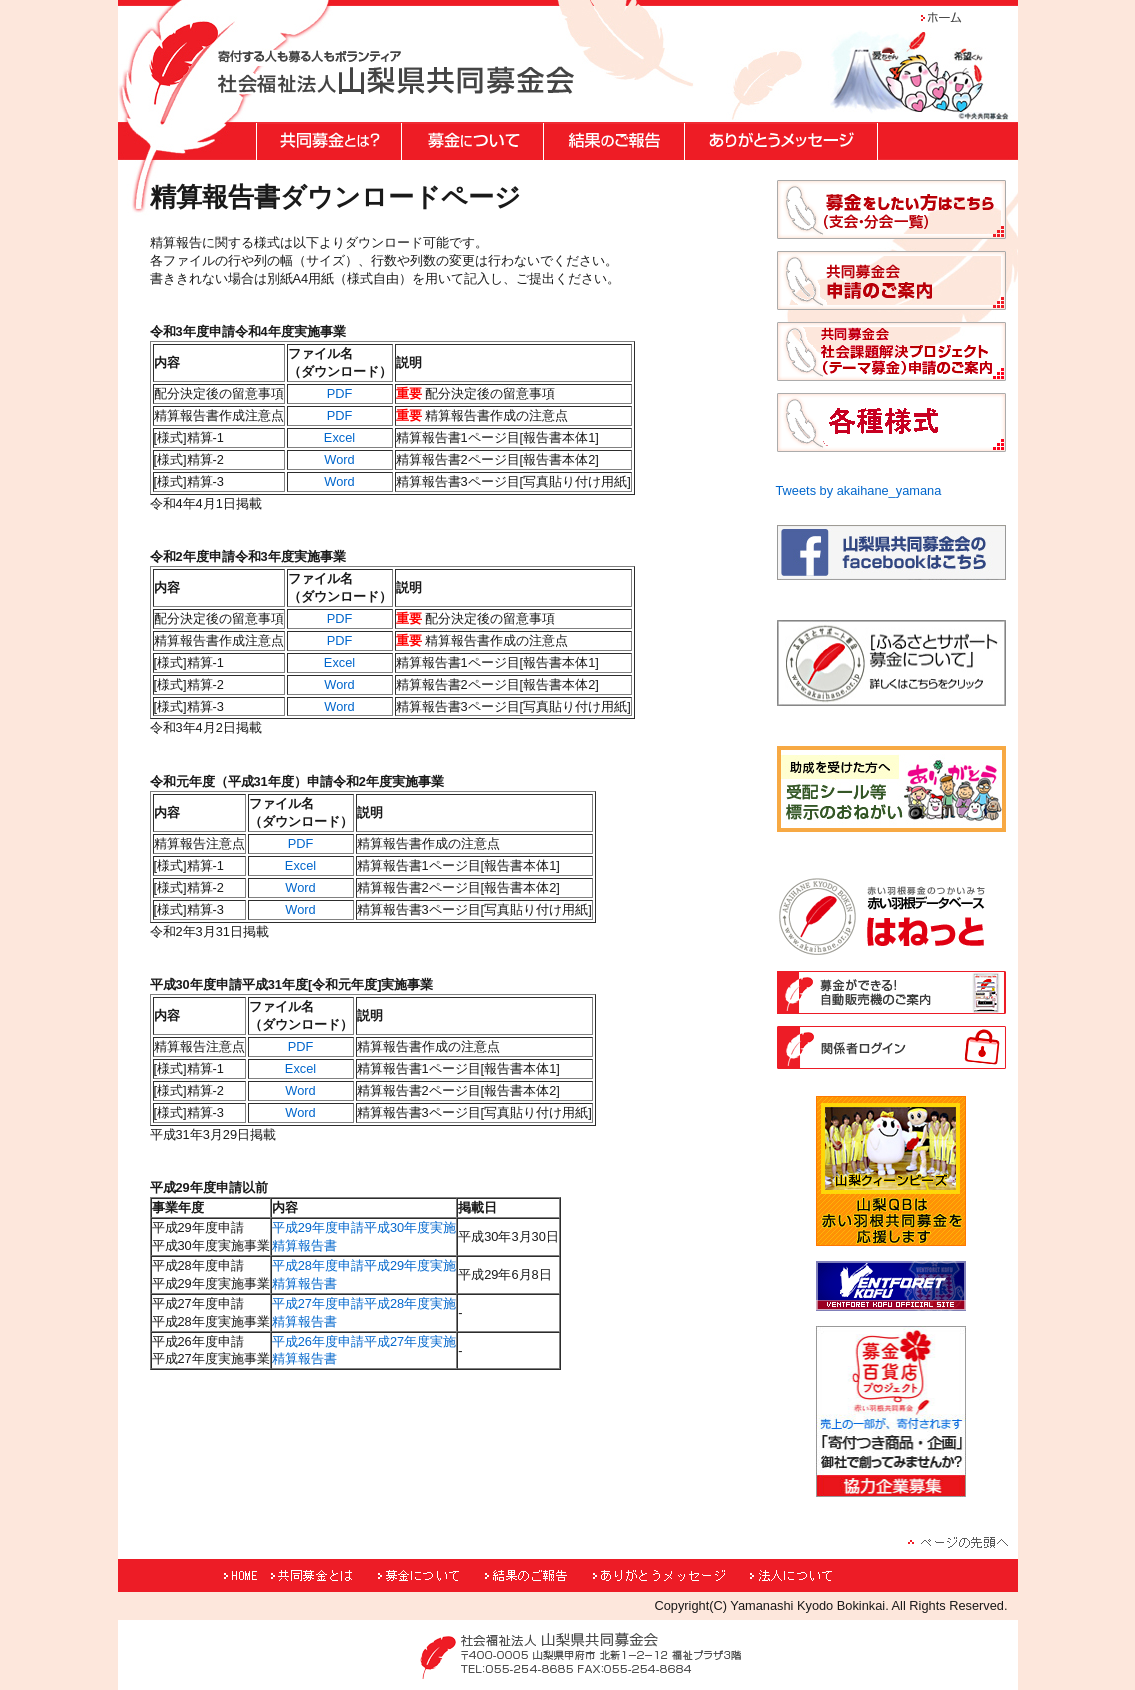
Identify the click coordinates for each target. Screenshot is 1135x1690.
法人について (823, 1575)
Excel (339, 437)
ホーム (953, 17)
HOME (244, 1575)
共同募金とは (321, 1575)
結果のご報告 (537, 1575)
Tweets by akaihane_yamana (859, 490)
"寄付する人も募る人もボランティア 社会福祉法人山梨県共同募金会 (396, 72)
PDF (340, 393)
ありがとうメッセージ (669, 1575)
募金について (429, 1575)
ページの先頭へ (958, 1542)
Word (339, 459)
